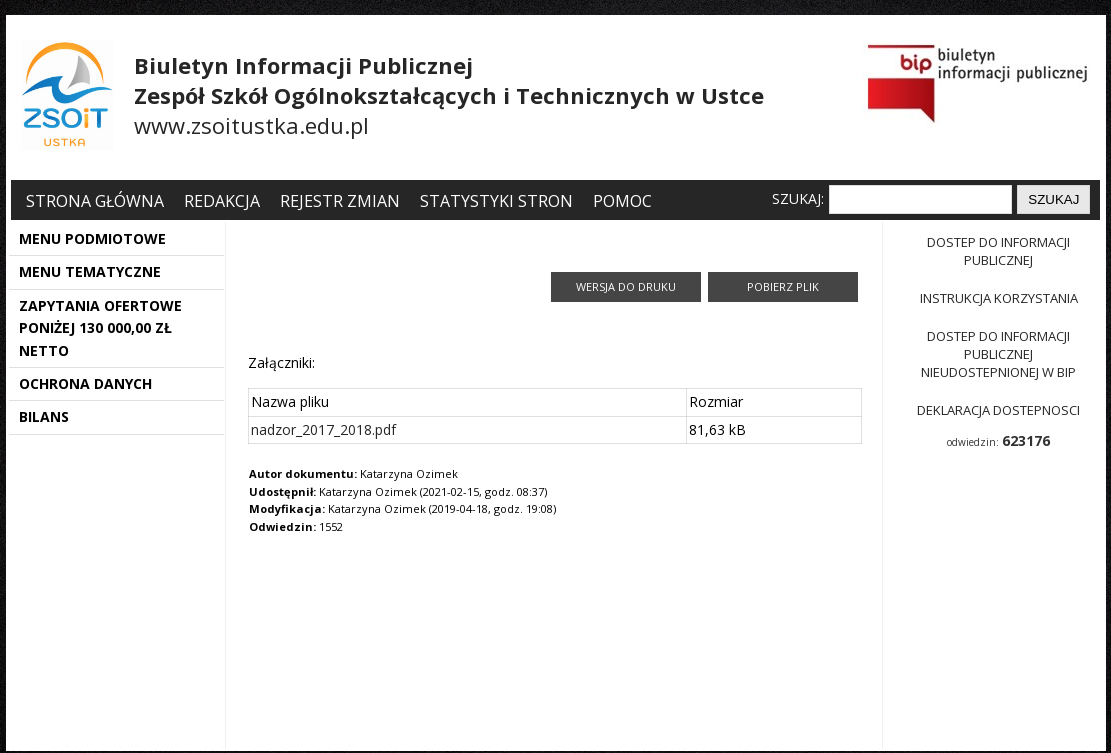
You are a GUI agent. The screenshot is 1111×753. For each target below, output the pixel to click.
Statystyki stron (496, 201)
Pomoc (622, 201)
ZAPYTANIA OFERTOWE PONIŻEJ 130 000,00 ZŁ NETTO (100, 328)
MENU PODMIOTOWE (92, 238)
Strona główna (97, 201)
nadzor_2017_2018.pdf (323, 429)
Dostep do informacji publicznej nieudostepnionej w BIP (998, 354)
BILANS (44, 416)
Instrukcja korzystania (999, 298)
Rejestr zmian (340, 201)
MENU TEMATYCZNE (90, 271)
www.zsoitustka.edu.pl (251, 125)
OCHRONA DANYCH (85, 383)
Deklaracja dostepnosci (998, 410)
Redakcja (222, 201)
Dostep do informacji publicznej (998, 251)
